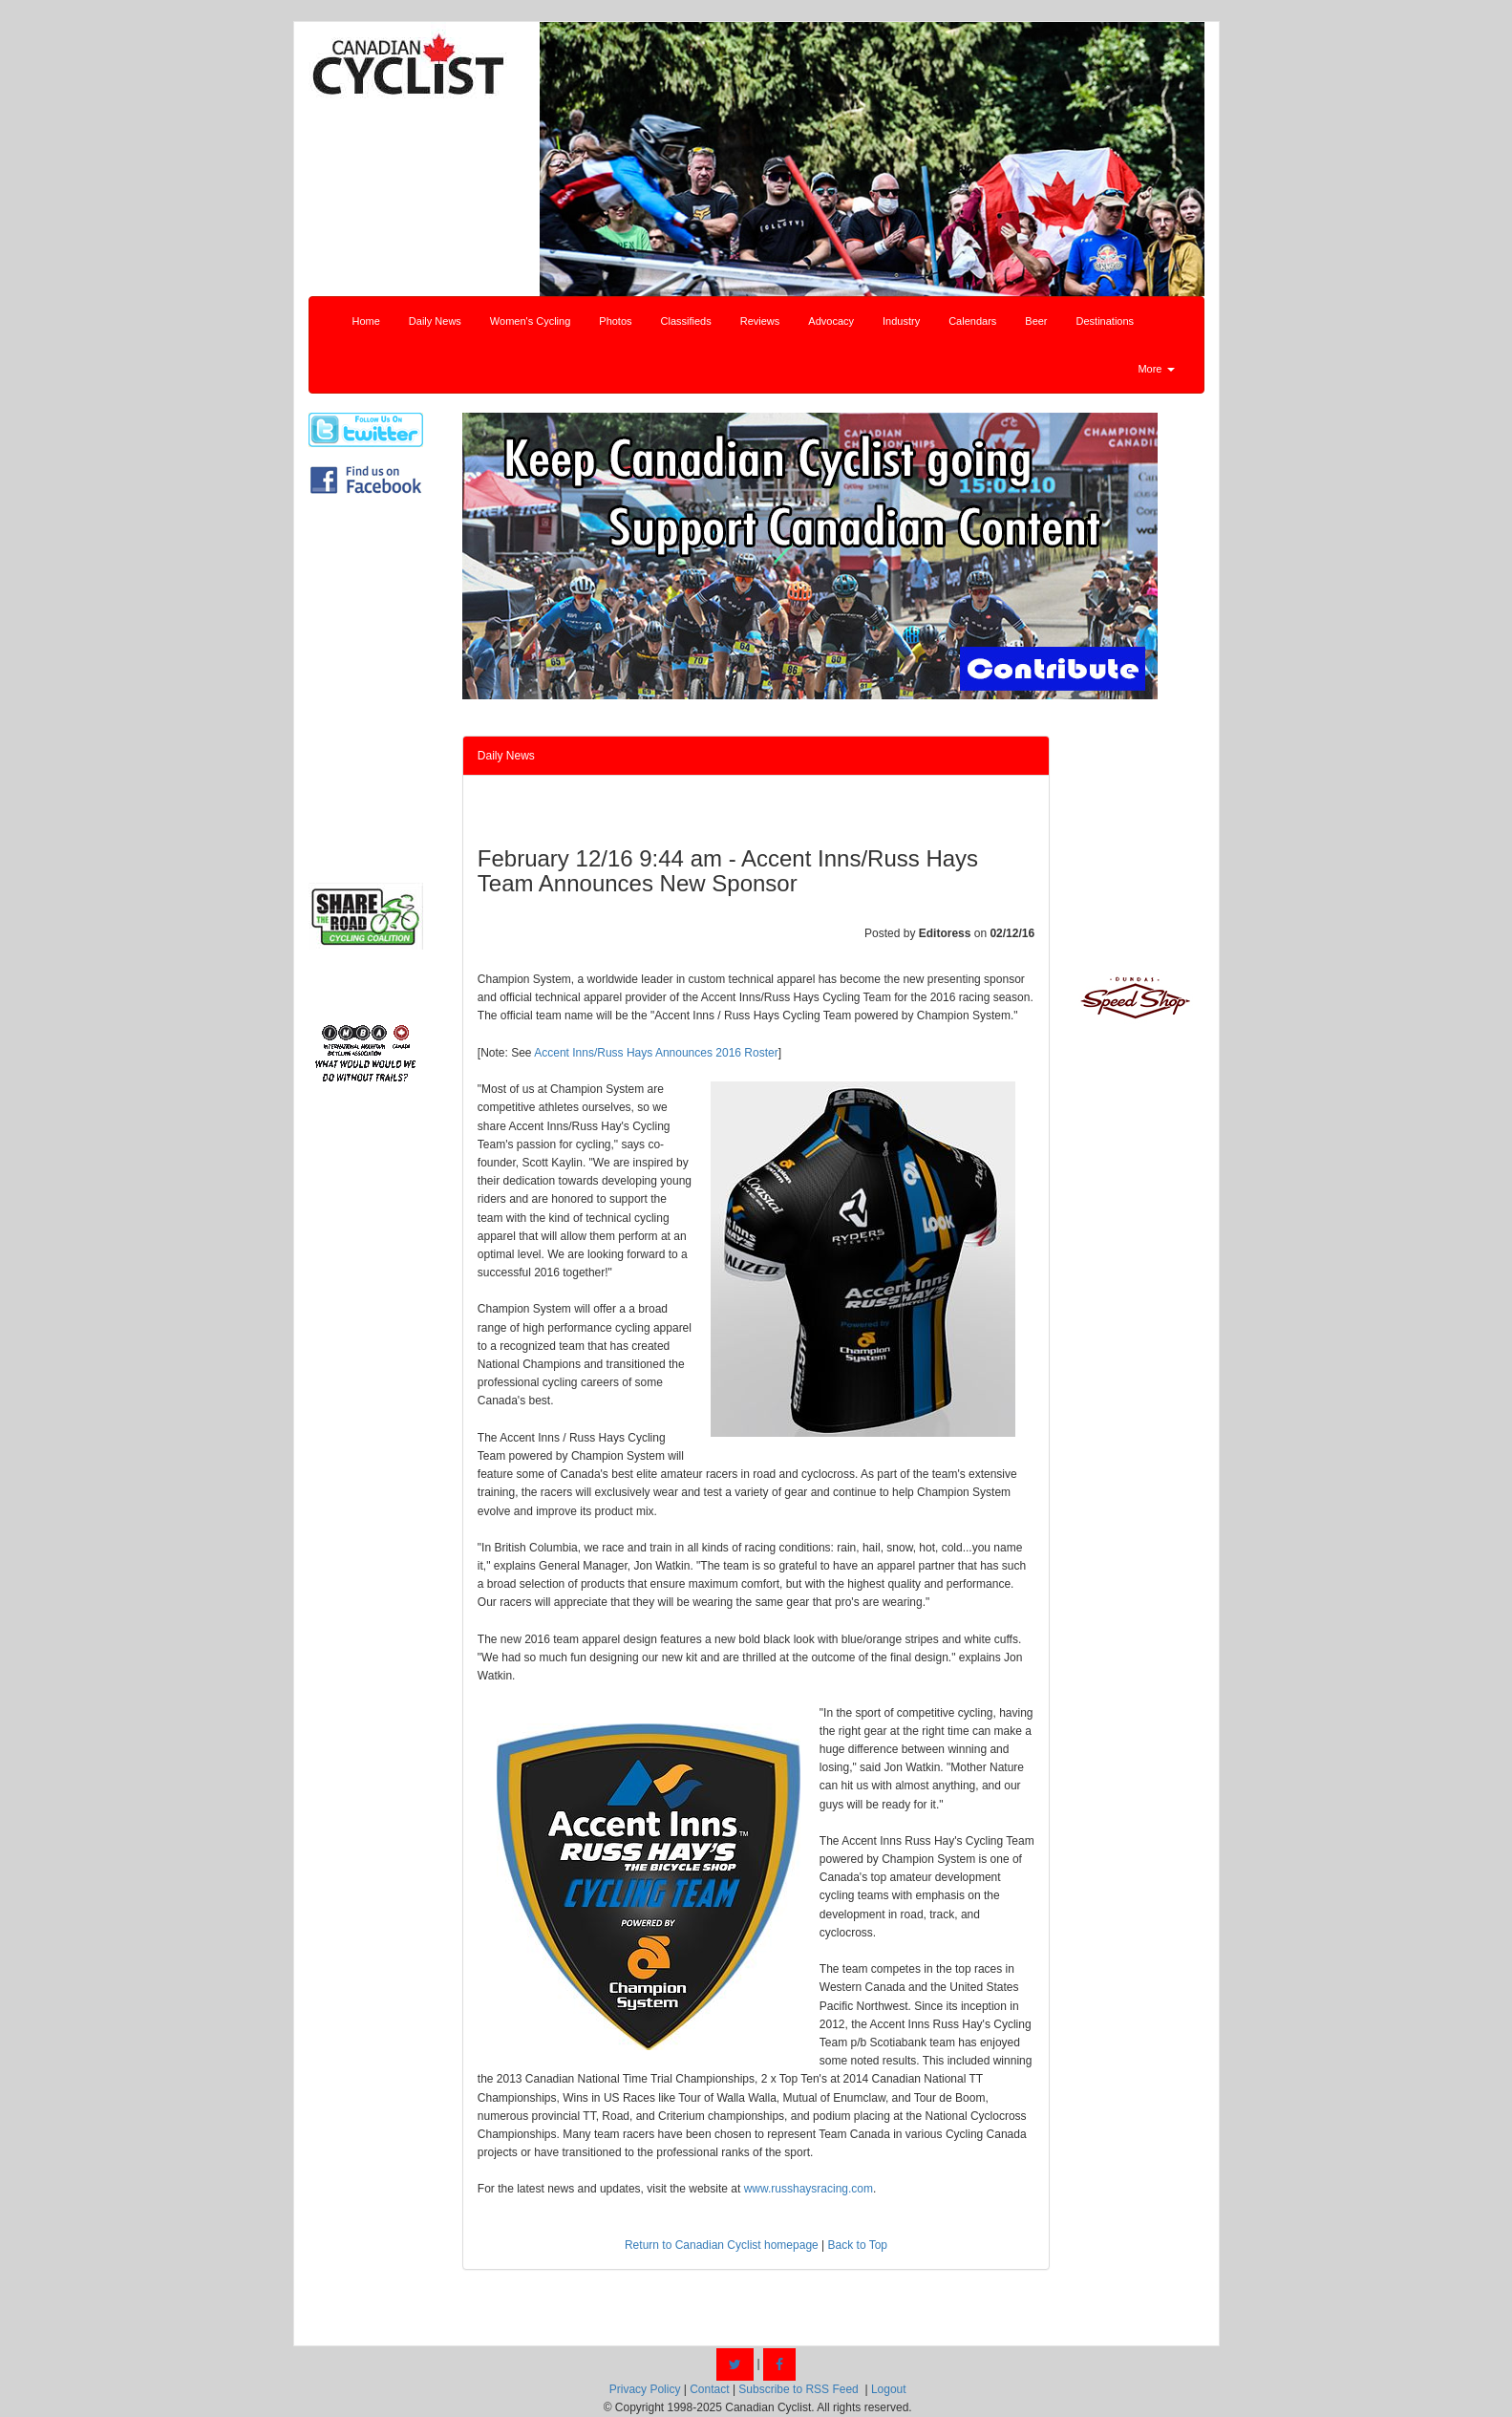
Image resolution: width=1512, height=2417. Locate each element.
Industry (901, 321)
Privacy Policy (645, 2389)
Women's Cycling (530, 321)
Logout (888, 2389)
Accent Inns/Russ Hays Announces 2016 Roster (655, 1052)
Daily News (435, 321)
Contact (709, 2389)
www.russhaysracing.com (808, 2188)
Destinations (1105, 321)
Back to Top (857, 2245)
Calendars (972, 321)
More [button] (1156, 368)
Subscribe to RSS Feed (798, 2389)
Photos (615, 321)
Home (366, 321)
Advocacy (831, 321)
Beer (1036, 321)
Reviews (760, 321)
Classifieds (686, 321)
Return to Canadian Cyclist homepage (722, 2245)
